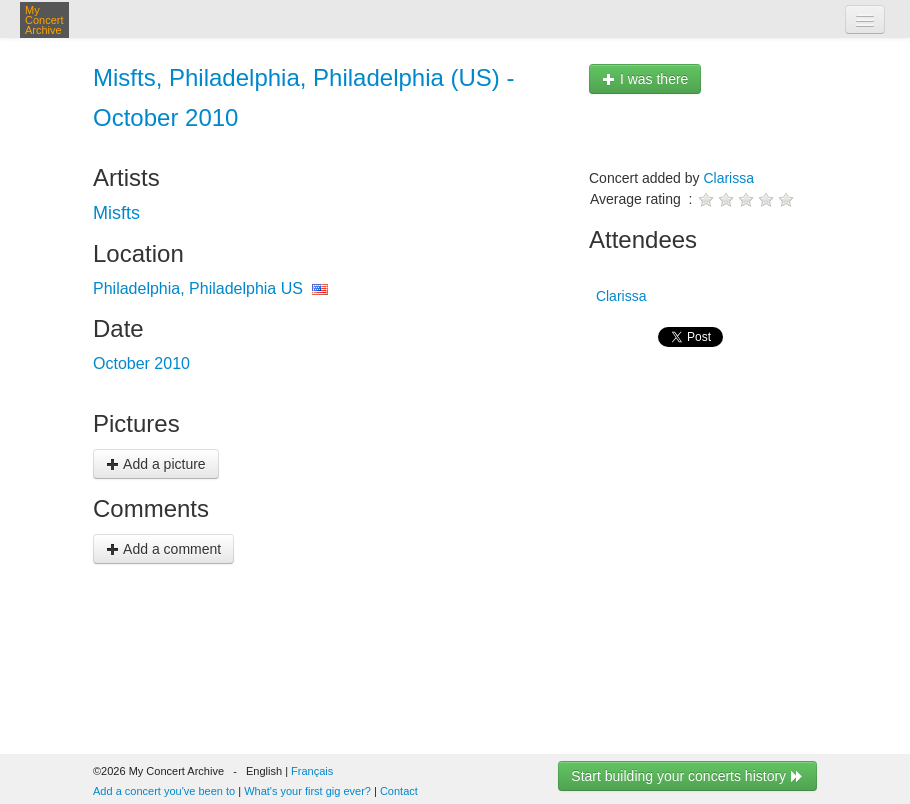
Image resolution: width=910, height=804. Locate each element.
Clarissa (728, 178)
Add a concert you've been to (164, 791)
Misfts (116, 213)
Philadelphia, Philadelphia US (198, 288)
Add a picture (156, 464)
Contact (399, 791)
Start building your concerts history (687, 776)
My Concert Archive (44, 20)
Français (312, 771)
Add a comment (163, 549)
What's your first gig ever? (307, 791)
